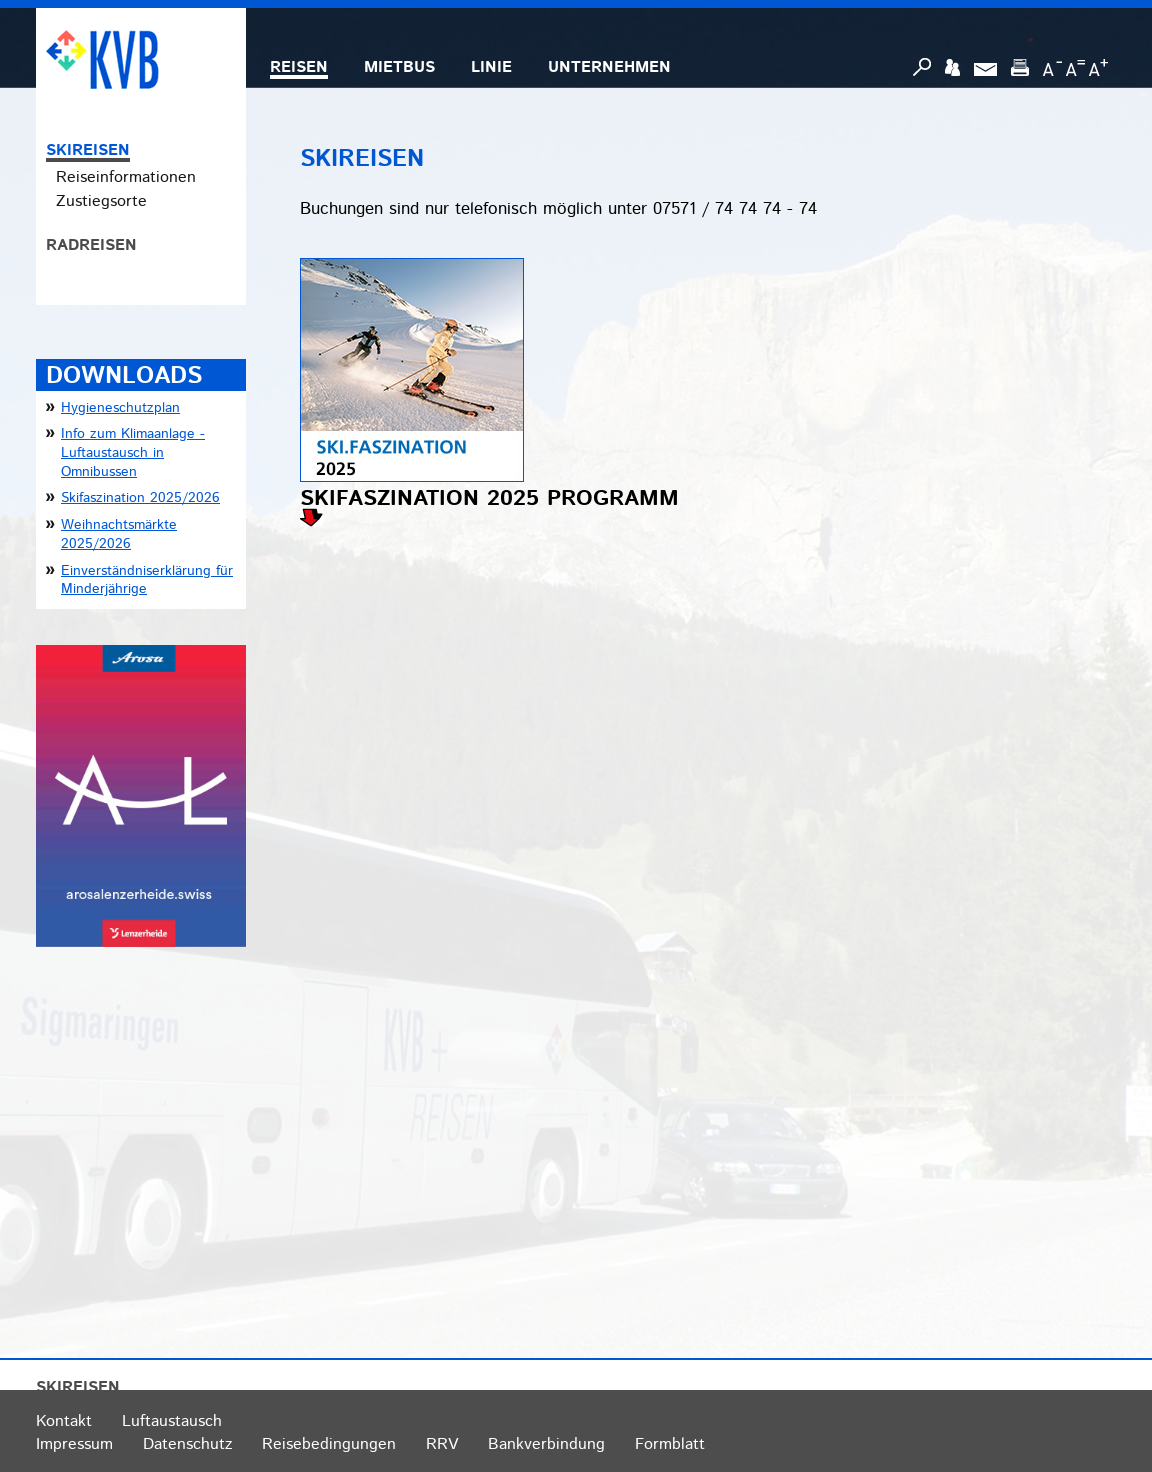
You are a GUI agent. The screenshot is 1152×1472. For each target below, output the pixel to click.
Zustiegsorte (101, 201)
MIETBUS (399, 67)
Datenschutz (187, 1444)
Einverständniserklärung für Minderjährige (147, 580)
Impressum (74, 1444)
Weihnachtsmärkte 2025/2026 (119, 534)
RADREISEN (91, 245)
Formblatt (670, 1444)
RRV (442, 1444)
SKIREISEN (88, 150)
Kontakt (64, 1421)
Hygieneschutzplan (120, 408)
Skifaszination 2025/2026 (140, 498)
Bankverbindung (546, 1444)
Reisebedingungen (329, 1444)
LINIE (491, 67)
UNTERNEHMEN (609, 67)
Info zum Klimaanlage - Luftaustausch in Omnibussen (133, 452)
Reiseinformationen (126, 177)
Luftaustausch (172, 1421)
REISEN (299, 67)
